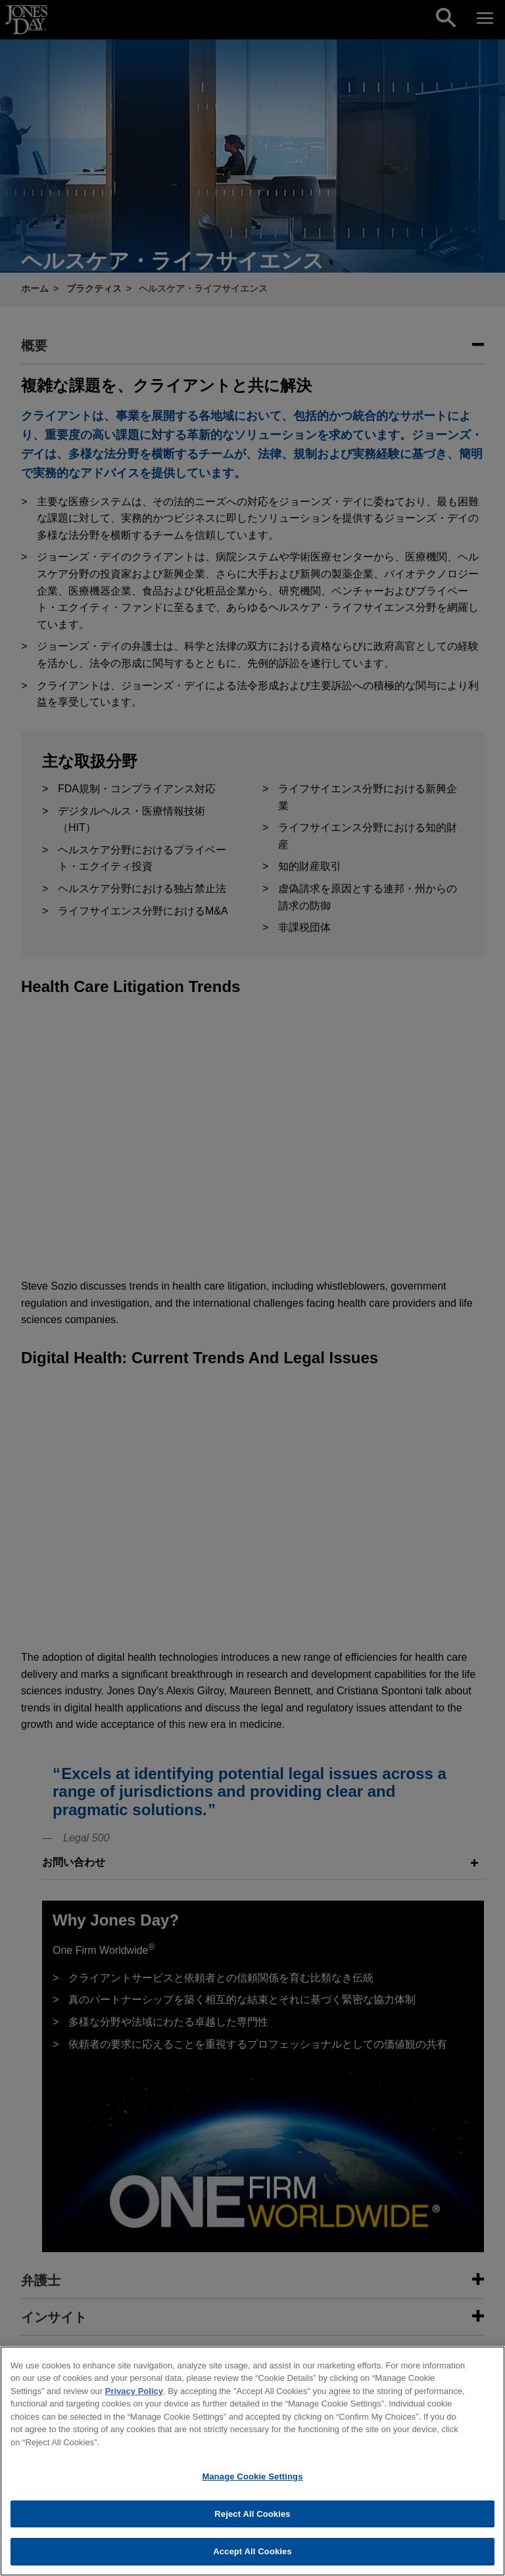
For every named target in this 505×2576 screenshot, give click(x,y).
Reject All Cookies (252, 2531)
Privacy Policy (134, 2408)
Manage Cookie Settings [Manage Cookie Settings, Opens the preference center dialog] (252, 2493)
